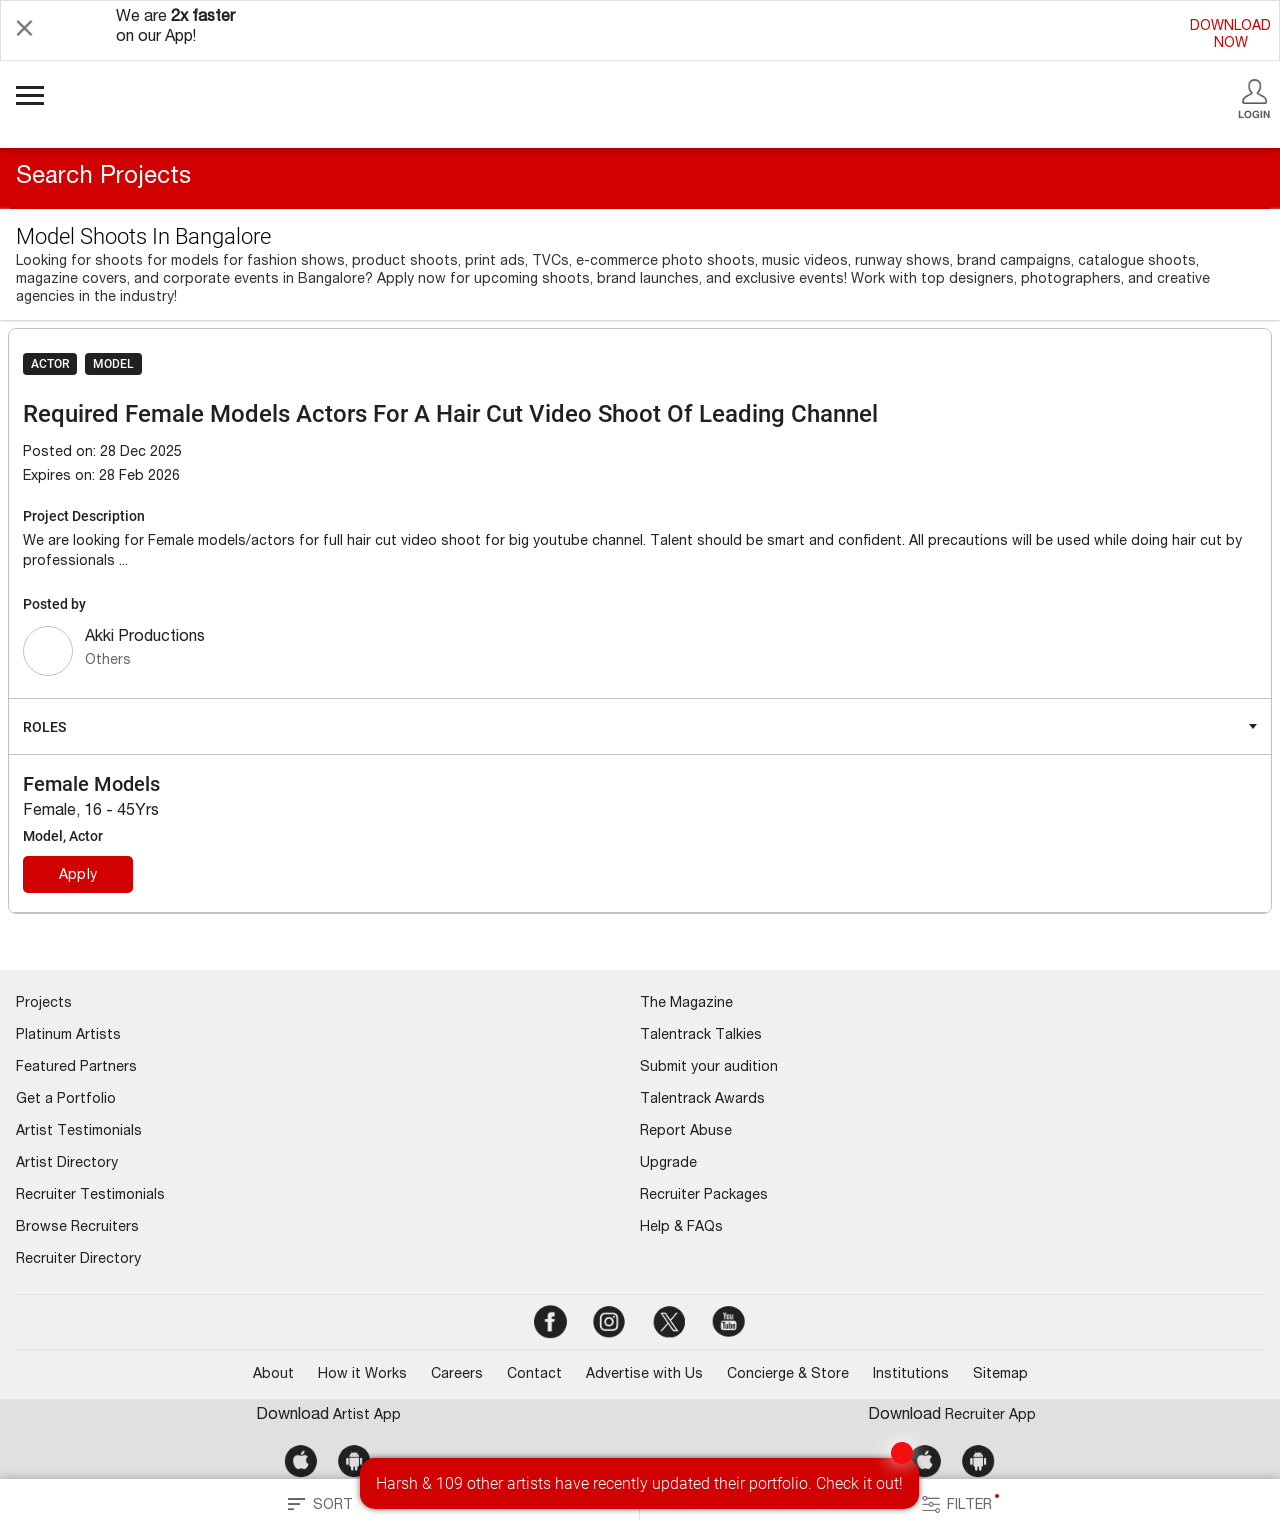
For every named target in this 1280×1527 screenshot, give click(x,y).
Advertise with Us (644, 1375)
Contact (534, 1375)
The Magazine (686, 1004)
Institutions (911, 1375)
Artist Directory (67, 1164)
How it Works (362, 1375)
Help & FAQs (681, 1228)
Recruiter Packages (704, 1196)
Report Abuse (686, 1132)
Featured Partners (76, 1068)
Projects (44, 1004)
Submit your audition (709, 1068)
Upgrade (668, 1164)
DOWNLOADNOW (1230, 35)
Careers (457, 1375)
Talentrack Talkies (701, 1036)
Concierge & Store (788, 1375)
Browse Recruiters (77, 1228)
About (273, 1375)
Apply (78, 876)
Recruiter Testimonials (90, 1196)
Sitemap (1000, 1375)
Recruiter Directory (78, 1260)
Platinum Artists (68, 1036)
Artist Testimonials (79, 1132)
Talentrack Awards (702, 1100)
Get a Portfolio (66, 1100)
